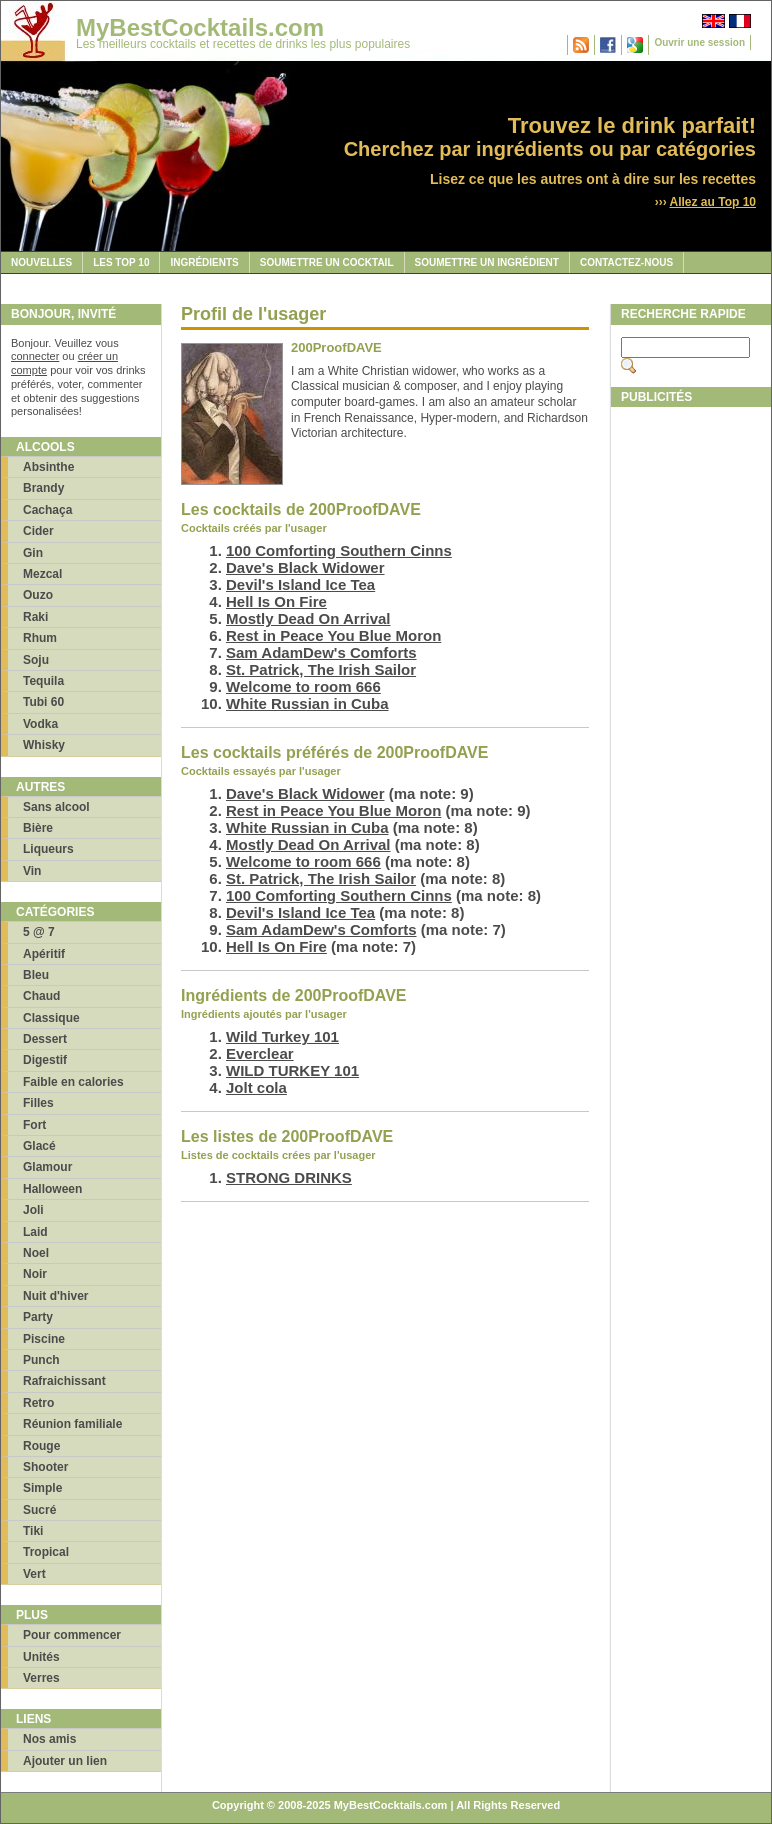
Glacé (39, 1146)
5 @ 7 (39, 932)
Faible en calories (73, 1082)
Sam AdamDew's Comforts (321, 652)
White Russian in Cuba (307, 703)
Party (38, 1317)
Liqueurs (48, 849)
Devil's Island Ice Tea (300, 584)
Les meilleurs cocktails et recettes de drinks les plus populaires (243, 44)
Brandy (43, 488)
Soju (36, 660)
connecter (35, 356)
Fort (34, 1125)
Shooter (45, 1467)
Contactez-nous (626, 262)
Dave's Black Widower (305, 567)
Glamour (47, 1167)
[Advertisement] (689, 717)
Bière (38, 828)
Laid (35, 1232)
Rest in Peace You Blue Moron (333, 635)
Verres (41, 1678)
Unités (41, 1657)
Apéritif (44, 954)
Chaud (41, 996)
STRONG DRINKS (289, 1177)
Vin (32, 871)
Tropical (46, 1552)
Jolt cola (256, 1087)
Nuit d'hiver (56, 1296)
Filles (38, 1103)
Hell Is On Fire (276, 601)
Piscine (44, 1339)
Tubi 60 (43, 702)
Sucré (39, 1510)
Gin (33, 553)
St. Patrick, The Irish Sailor (321, 669)
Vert (34, 1574)
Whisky (44, 745)
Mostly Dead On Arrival (308, 618)
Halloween (52, 1189)
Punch (41, 1360)
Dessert (45, 1039)
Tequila (43, 681)
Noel (36, 1253)
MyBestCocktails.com (200, 27)
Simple (42, 1488)
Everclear (260, 1053)
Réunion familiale (72, 1424)
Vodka (40, 724)
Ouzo (38, 595)
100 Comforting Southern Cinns (339, 550)
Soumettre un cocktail (327, 262)
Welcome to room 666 (303, 686)
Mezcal (42, 574)
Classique (51, 1018)
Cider (38, 531)
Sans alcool (56, 807)
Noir (35, 1274)
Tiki (33, 1531)
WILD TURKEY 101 (292, 1070)
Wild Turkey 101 (282, 1036)
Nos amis (49, 1739)
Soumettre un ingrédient (487, 262)
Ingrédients (204, 262)
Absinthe (48, 467)
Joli (33, 1210)
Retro (38, 1403)
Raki (35, 617)
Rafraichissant (64, 1381)
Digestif (45, 1060)
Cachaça (47, 510)
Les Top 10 (121, 262)
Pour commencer (72, 1635)
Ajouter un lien (65, 1761)
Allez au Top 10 (713, 202)
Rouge (41, 1446)
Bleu (36, 975)
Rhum (40, 638)
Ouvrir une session (699, 42)
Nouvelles (41, 262)
